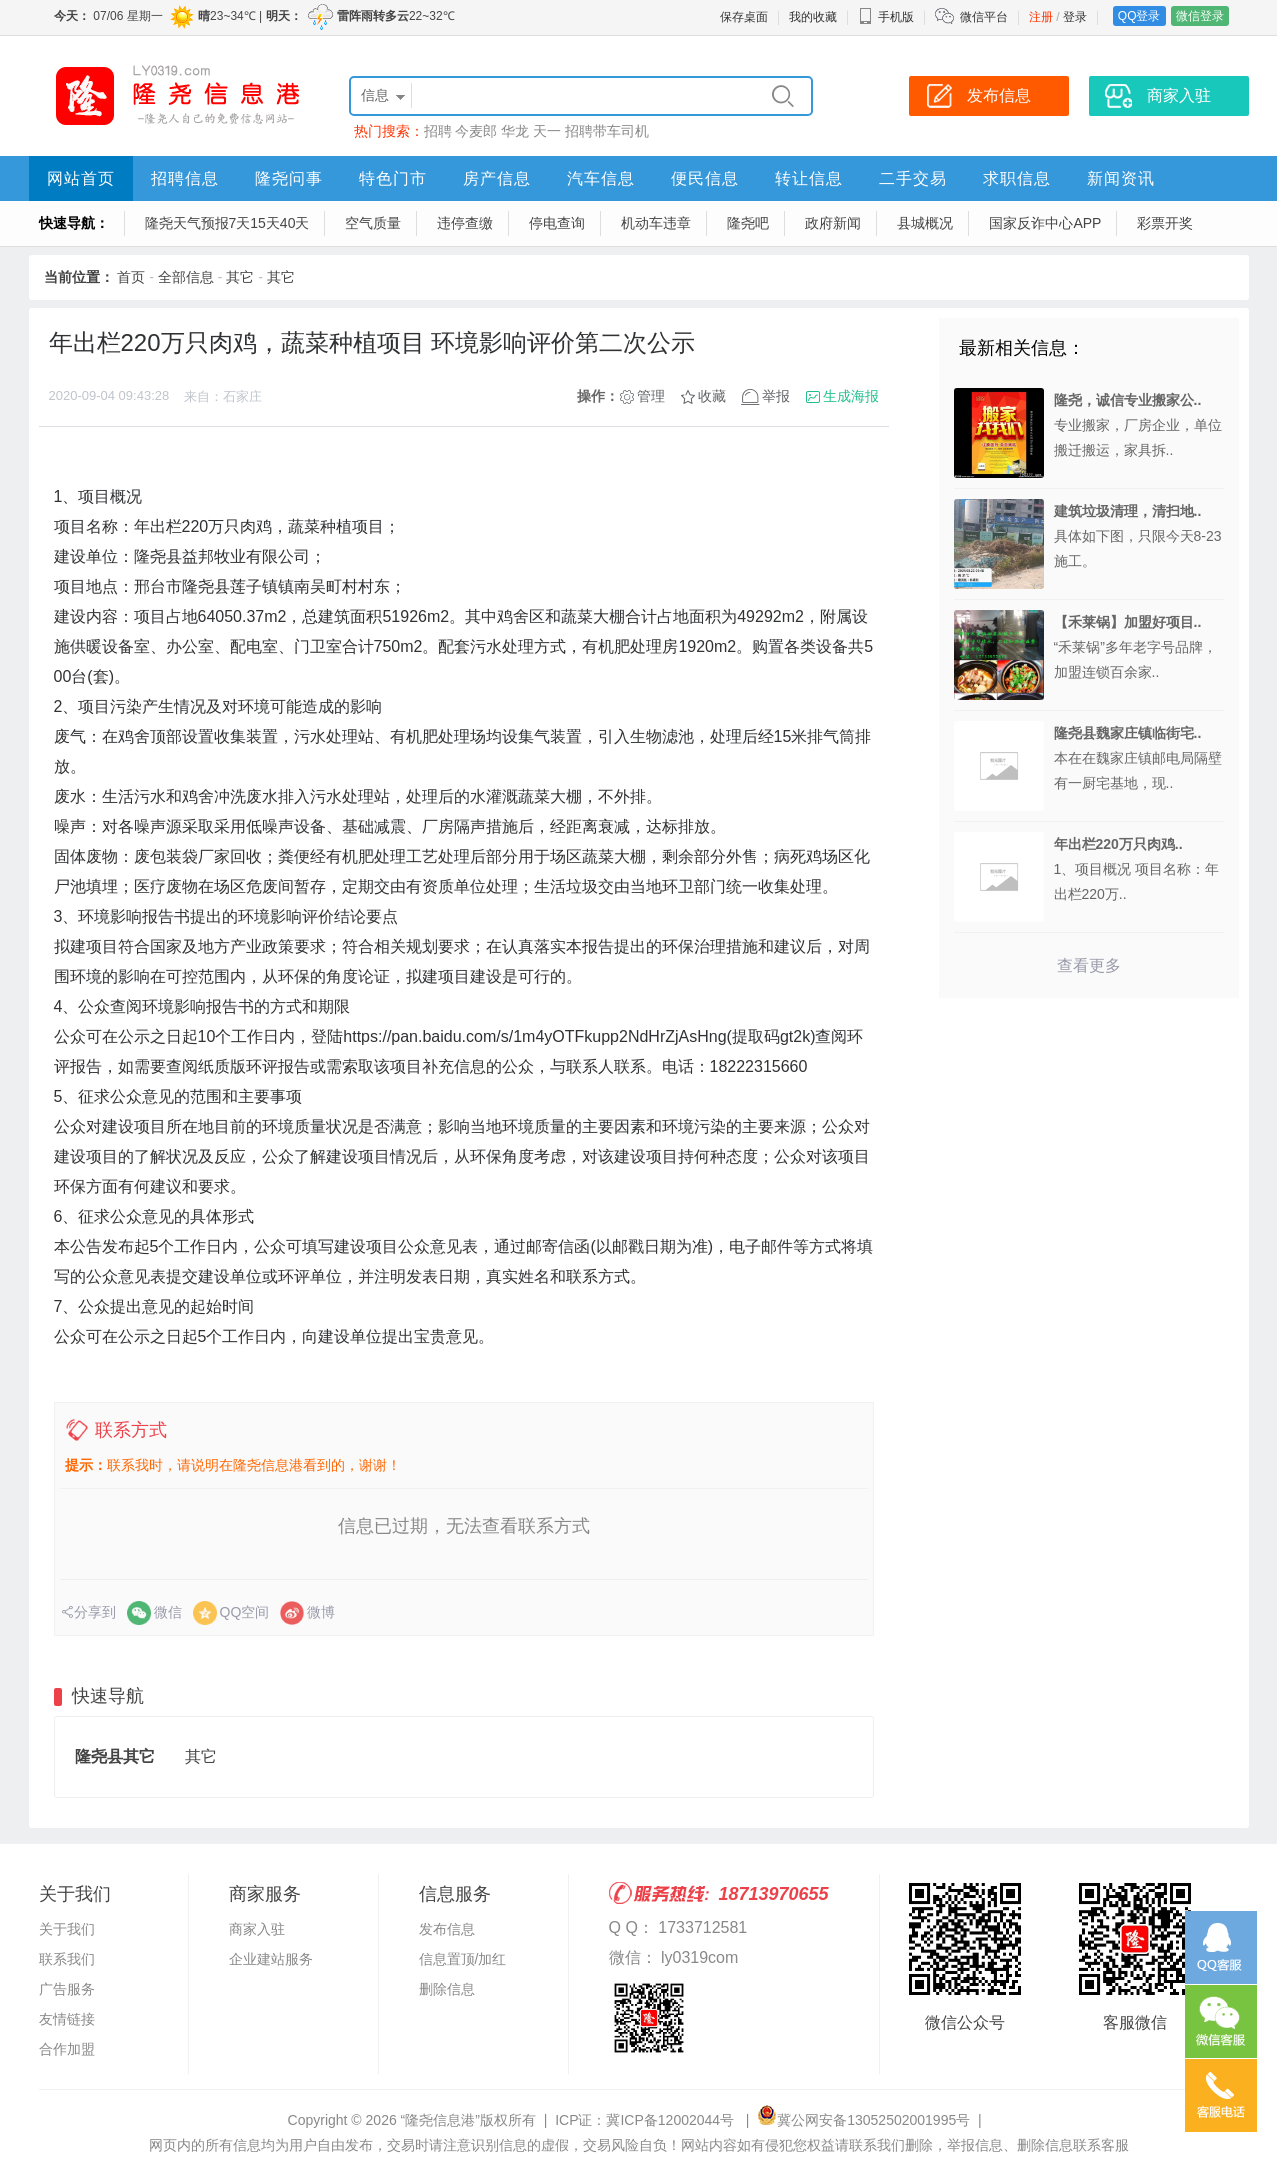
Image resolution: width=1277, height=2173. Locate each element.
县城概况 (925, 223)
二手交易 (913, 178)
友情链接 (67, 2019)
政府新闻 (833, 223)
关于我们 (67, 1929)
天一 (547, 131)
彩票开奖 (1165, 223)
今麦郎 (476, 131)
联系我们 (67, 1959)
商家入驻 (257, 1929)
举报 (776, 396)
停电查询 (557, 223)
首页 (131, 277)
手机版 (886, 17)
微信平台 (984, 17)
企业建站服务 (271, 1959)
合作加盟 (67, 2049)
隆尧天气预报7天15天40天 (227, 223)
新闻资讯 (1121, 178)
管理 (651, 396)
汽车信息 (601, 178)
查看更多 (1089, 965)
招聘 (438, 131)
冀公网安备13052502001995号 (863, 2120)
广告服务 (67, 1989)
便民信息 (705, 178)
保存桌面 (744, 17)
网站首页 (81, 178)
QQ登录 (1139, 16)
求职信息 (1017, 178)
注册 (1041, 17)
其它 (240, 277)
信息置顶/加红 (463, 1959)
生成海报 (851, 396)
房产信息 (497, 178)
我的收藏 (813, 17)
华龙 (515, 131)
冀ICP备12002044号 (672, 2120)
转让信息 (809, 178)
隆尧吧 (748, 223)
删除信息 (447, 1989)
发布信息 (447, 1929)
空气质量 (373, 223)
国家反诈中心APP (1045, 223)
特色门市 (393, 178)
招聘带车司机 (607, 131)
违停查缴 (465, 223)
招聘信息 (185, 178)
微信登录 (1200, 16)
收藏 (712, 396)
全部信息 (186, 277)
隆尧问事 (289, 178)
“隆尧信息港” (440, 2120)
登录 (1075, 17)
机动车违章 (656, 223)
